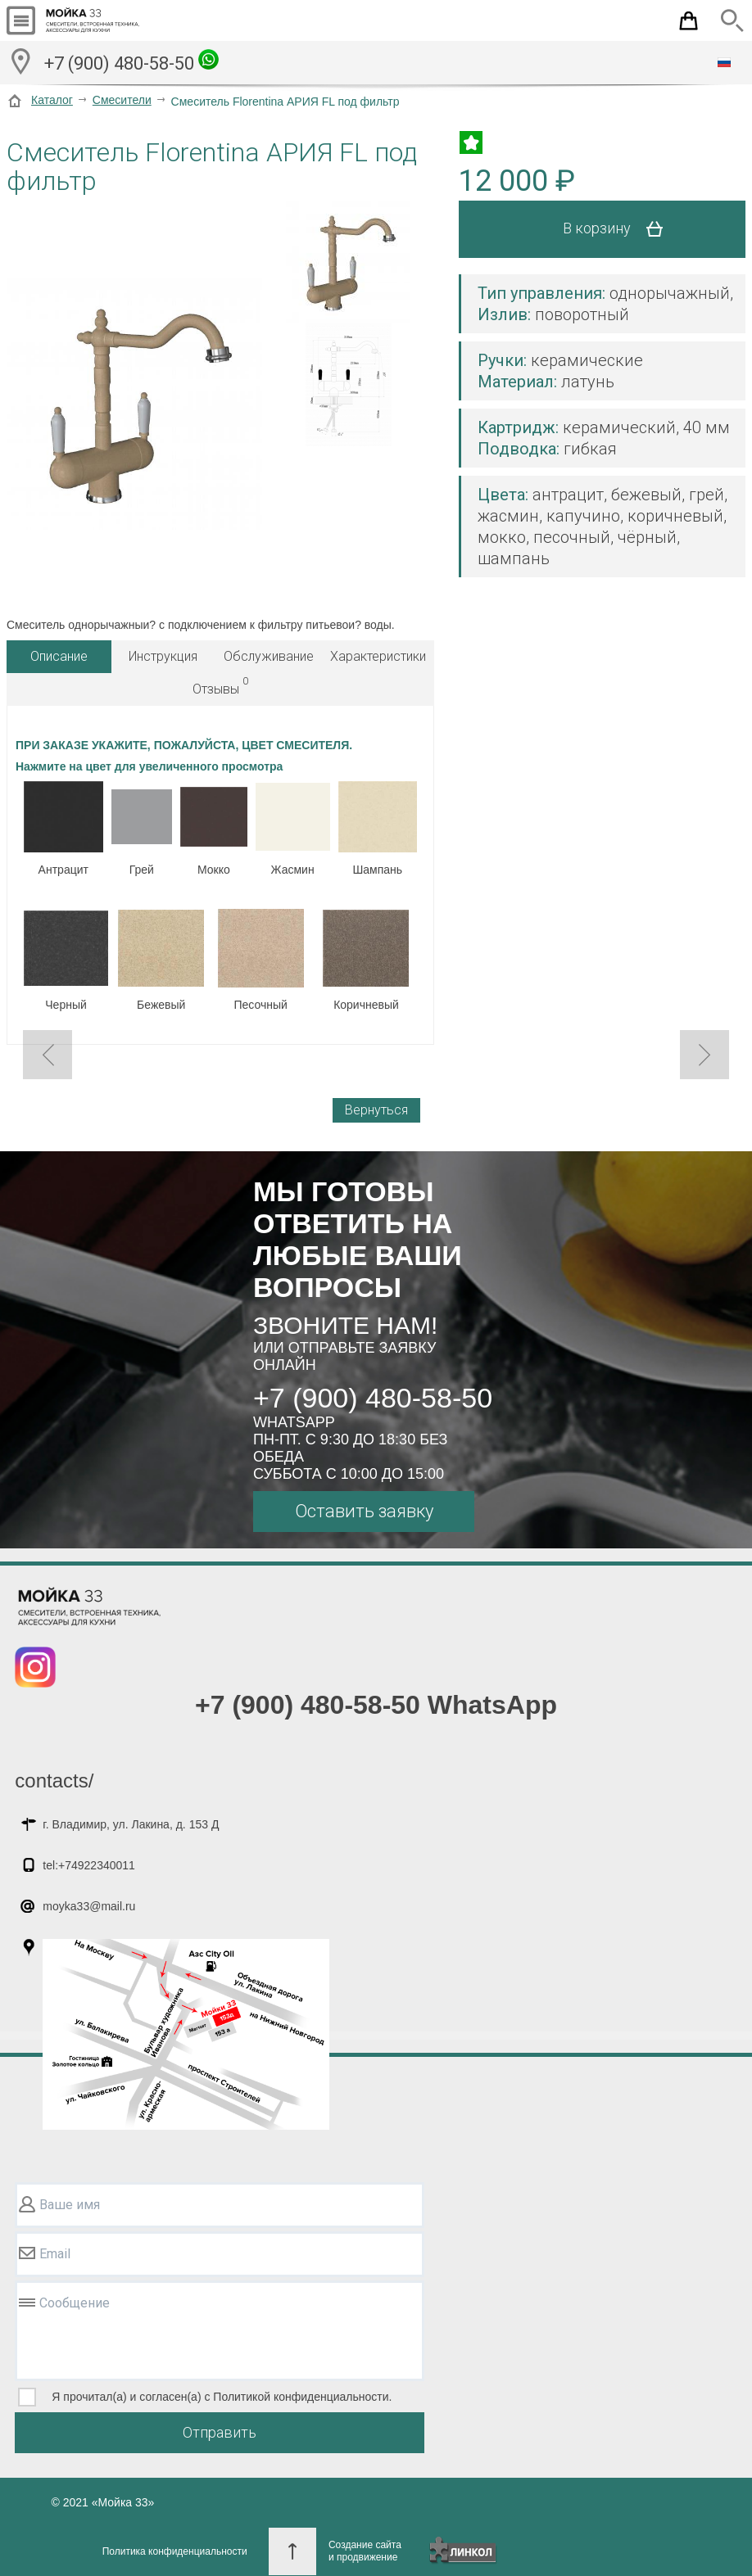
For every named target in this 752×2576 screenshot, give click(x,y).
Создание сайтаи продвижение (364, 2551)
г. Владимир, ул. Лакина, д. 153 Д (131, 1824)
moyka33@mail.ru (89, 1906)
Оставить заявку (364, 1511)
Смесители (122, 99)
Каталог (52, 99)
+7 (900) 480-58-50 (131, 61)
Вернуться (376, 1110)
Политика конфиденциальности (174, 2551)
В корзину (619, 229)
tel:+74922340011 (89, 1865)
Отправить (219, 2432)
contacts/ (54, 1780)
